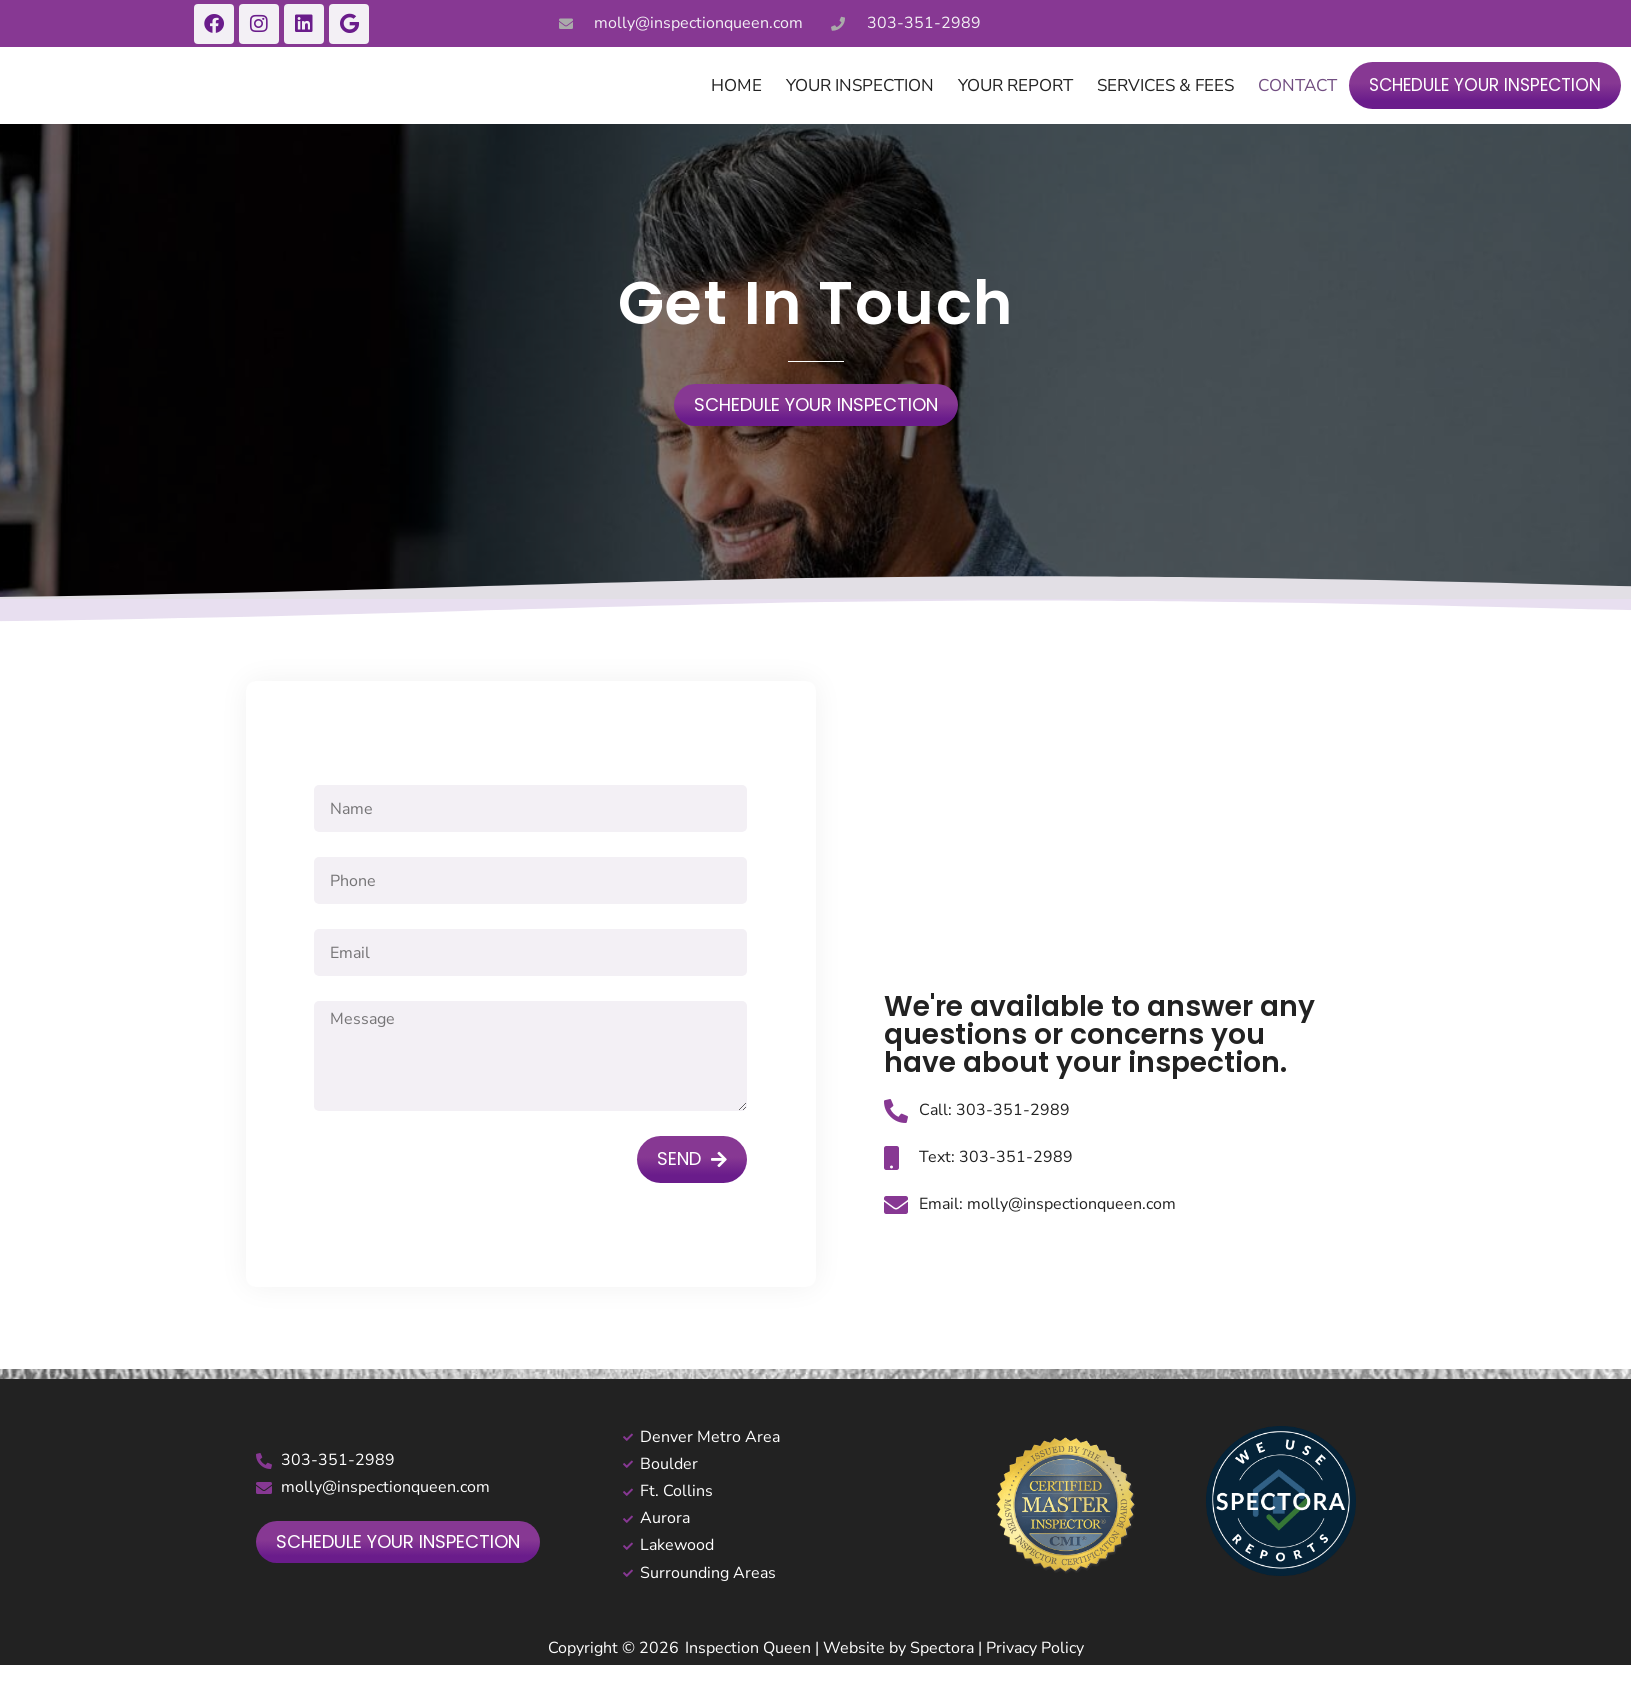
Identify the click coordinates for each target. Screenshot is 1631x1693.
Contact (1297, 108)
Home (736, 108)
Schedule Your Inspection (1485, 108)
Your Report (1015, 108)
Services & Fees (1165, 108)
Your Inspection (860, 108)
